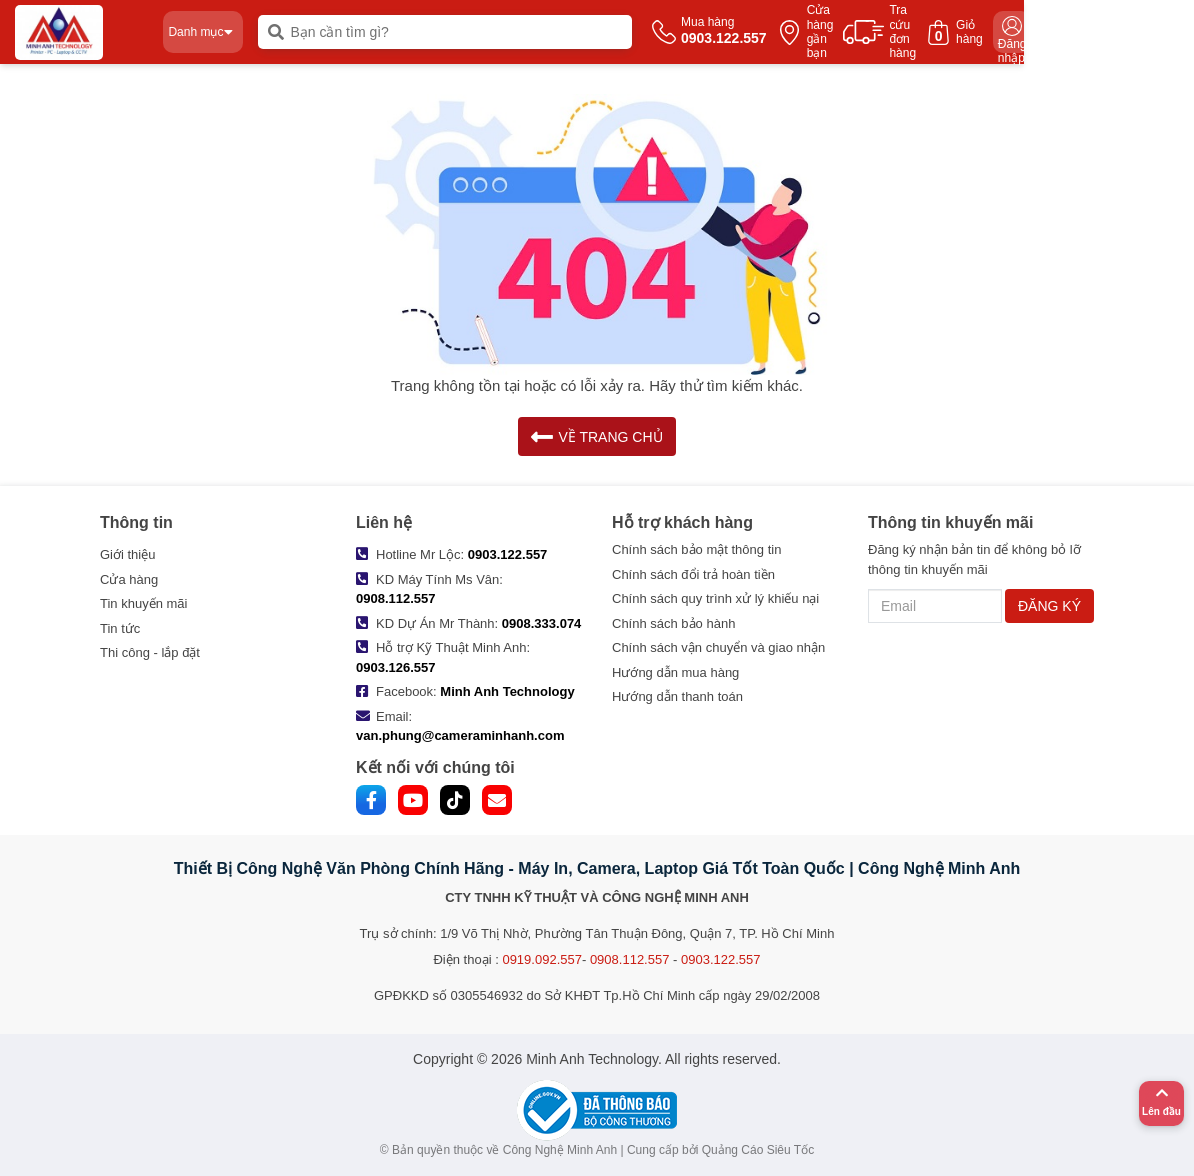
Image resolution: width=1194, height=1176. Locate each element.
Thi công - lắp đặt (150, 652)
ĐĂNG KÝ (1049, 606)
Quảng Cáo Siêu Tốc (758, 1150)
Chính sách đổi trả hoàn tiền (693, 574)
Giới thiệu (127, 554)
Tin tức (120, 628)
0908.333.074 (542, 623)
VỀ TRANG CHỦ (596, 436)
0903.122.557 (508, 554)
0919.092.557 (542, 959)
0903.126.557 (396, 667)
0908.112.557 (396, 598)
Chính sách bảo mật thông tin (696, 549)
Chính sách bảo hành (673, 623)
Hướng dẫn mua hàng (675, 672)
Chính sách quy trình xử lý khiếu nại (715, 598)
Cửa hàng (129, 579)
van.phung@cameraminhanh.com (460, 735)
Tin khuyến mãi (143, 603)
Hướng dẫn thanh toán (677, 696)
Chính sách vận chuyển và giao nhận (718, 647)
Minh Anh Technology (507, 691)
